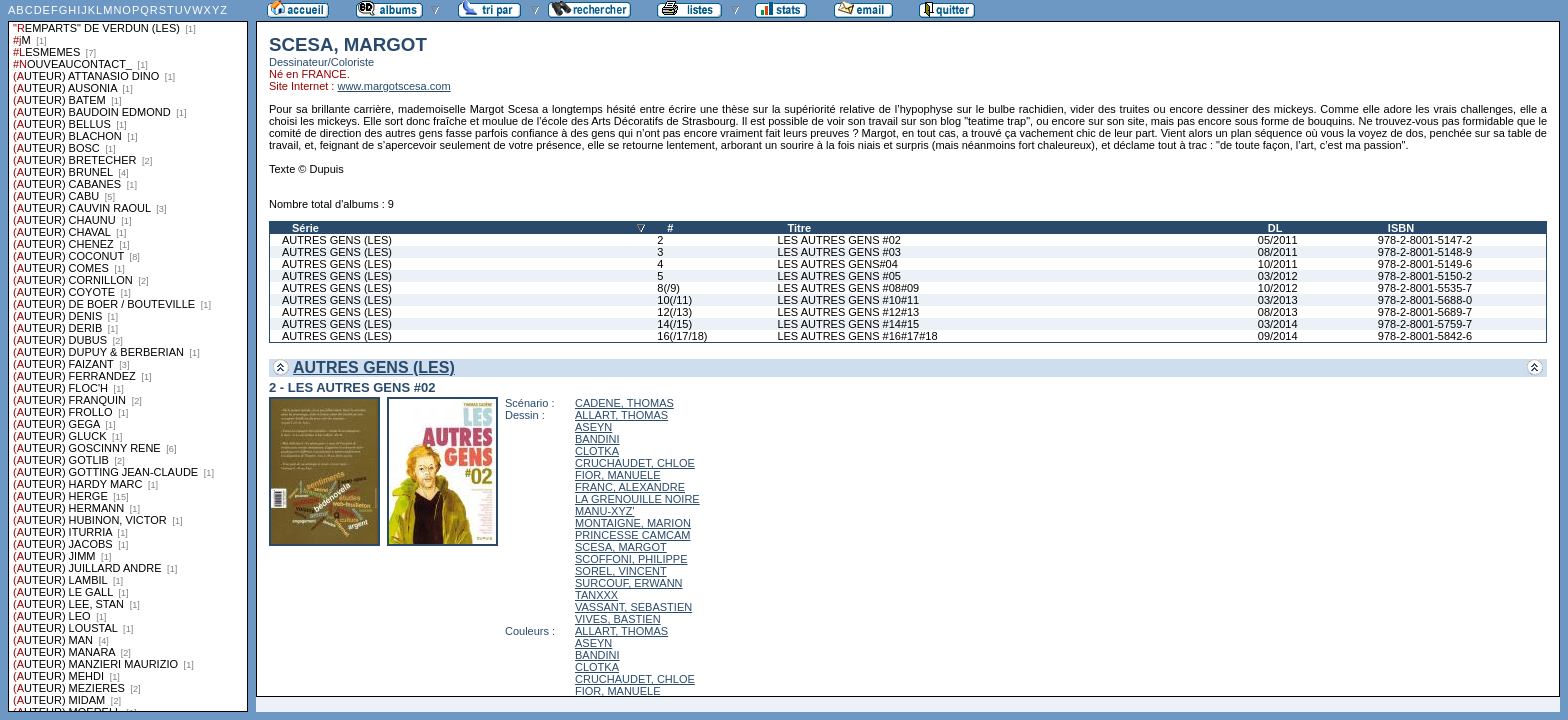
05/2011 (1278, 240)
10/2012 (1278, 288)
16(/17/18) (682, 336)
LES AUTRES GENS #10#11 (848, 300)
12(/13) (674, 312)
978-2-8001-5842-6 (1425, 336)
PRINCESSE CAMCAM (633, 535)
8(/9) (668, 288)
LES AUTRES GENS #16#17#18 (857, 336)
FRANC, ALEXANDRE (630, 487)
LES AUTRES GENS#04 (837, 264)
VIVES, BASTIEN (618, 619)
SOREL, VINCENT (621, 571)
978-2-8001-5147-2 (1425, 240)
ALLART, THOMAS (621, 415)
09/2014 (1278, 336)
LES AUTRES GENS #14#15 (848, 324)
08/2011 (1278, 252)
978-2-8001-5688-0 (1425, 300)
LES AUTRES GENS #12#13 (848, 312)
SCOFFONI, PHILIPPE (631, 559)
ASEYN (593, 427)
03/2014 (1278, 324)
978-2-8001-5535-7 (1425, 288)
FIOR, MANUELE (618, 475)
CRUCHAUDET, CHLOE (635, 463)
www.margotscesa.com (393, 86)
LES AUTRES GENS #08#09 (848, 288)
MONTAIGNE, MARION (633, 523)
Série (305, 228)
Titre (799, 228)
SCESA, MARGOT (621, 547)
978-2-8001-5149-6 (1425, 264)
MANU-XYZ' (605, 511)
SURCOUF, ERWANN (629, 583)
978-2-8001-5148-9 (1425, 252)
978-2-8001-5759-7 (1425, 324)
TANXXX (596, 595)
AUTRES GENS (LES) (337, 240)
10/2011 (1278, 264)
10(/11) (674, 300)
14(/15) (674, 324)
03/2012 (1278, 276)
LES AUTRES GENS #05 (839, 276)
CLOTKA (597, 451)
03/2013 (1278, 300)
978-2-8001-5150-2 (1425, 276)
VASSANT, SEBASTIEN (633, 607)
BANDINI (597, 439)
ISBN (1401, 228)
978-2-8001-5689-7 (1425, 312)
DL (1275, 228)
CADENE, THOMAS (624, 403)
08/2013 (1278, 312)
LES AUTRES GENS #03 (839, 252)
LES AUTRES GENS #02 (839, 240)
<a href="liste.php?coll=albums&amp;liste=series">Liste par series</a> (128, 356)
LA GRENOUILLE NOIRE (637, 499)
